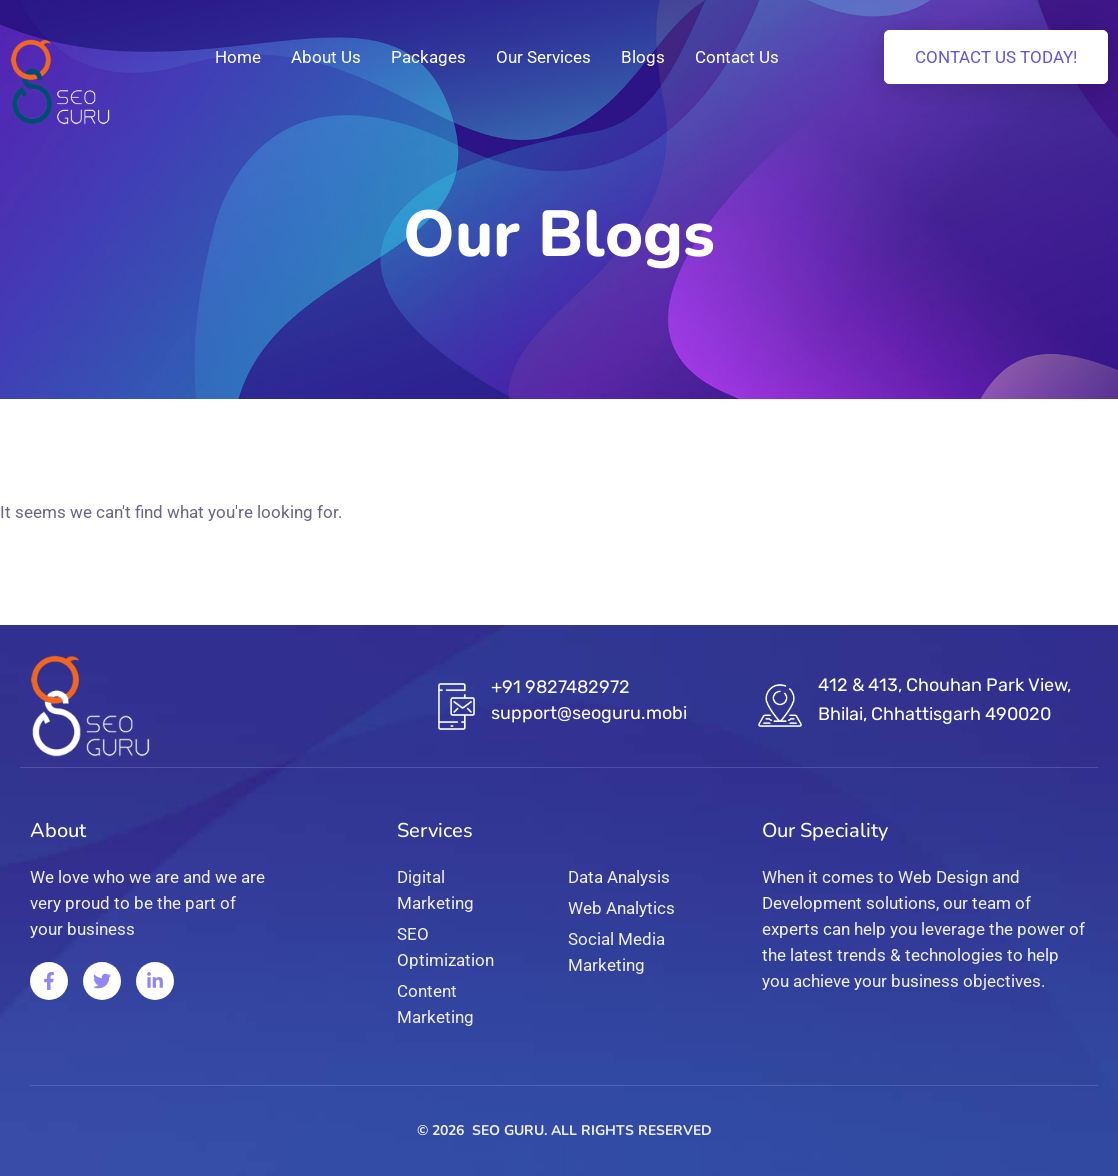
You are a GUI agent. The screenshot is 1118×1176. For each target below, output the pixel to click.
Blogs (643, 57)
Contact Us (737, 57)
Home (238, 57)
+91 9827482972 (560, 687)
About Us (326, 57)
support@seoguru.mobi (589, 713)
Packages (428, 57)
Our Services (543, 57)
